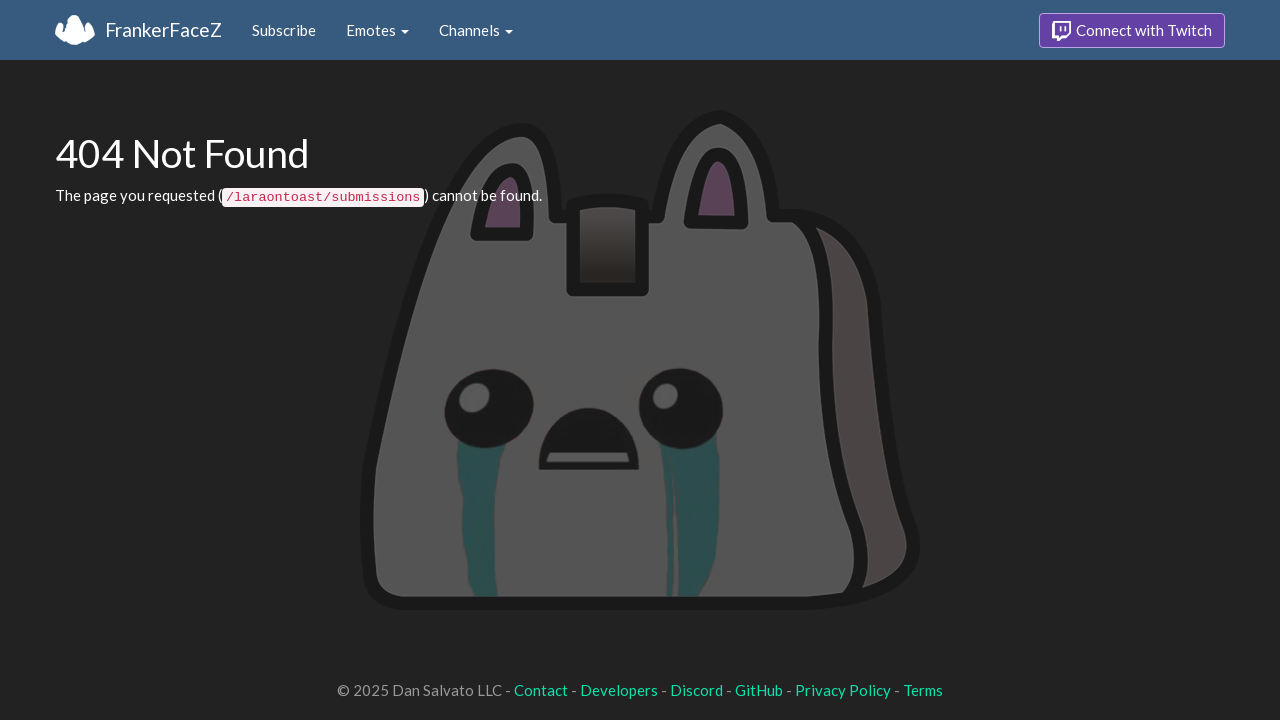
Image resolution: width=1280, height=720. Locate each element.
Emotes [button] (377, 30)
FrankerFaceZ (163, 29)
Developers (619, 690)
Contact (541, 690)
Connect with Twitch (1132, 31)
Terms (923, 690)
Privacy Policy (843, 690)
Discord (696, 690)
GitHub (759, 690)
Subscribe (284, 30)
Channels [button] (476, 30)
